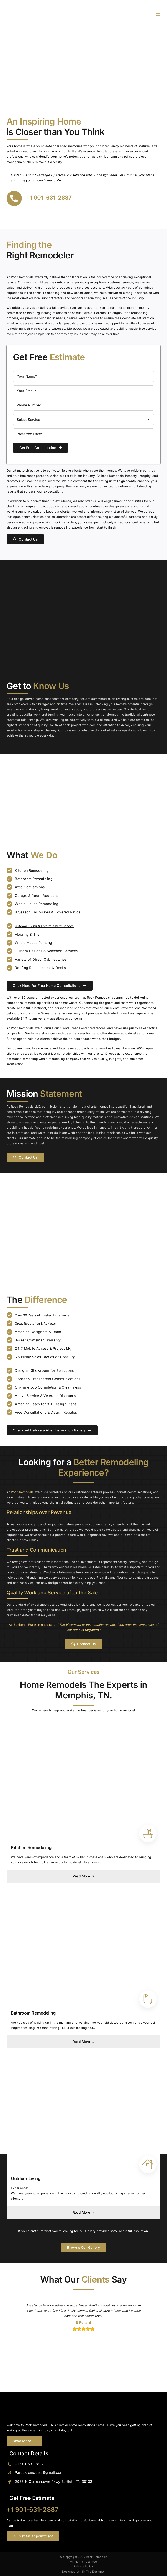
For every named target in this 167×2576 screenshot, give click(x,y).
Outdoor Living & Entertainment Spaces (44, 926)
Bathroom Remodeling (34, 879)
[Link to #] (158, 13)
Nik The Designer (93, 2571)
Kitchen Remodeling (32, 870)
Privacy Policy (83, 2566)
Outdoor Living (26, 2178)
